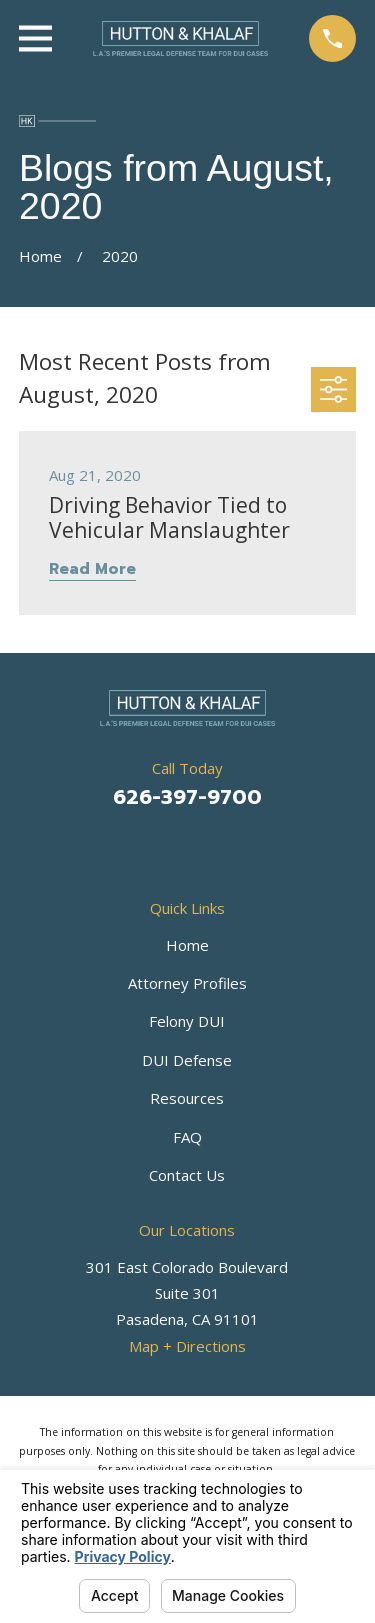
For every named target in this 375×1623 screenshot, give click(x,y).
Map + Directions (187, 1346)
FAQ (187, 1137)
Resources (187, 1098)
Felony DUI (187, 1021)
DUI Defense (187, 1060)
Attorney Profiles (187, 983)
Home (187, 945)
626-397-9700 (187, 797)
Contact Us (187, 1175)
